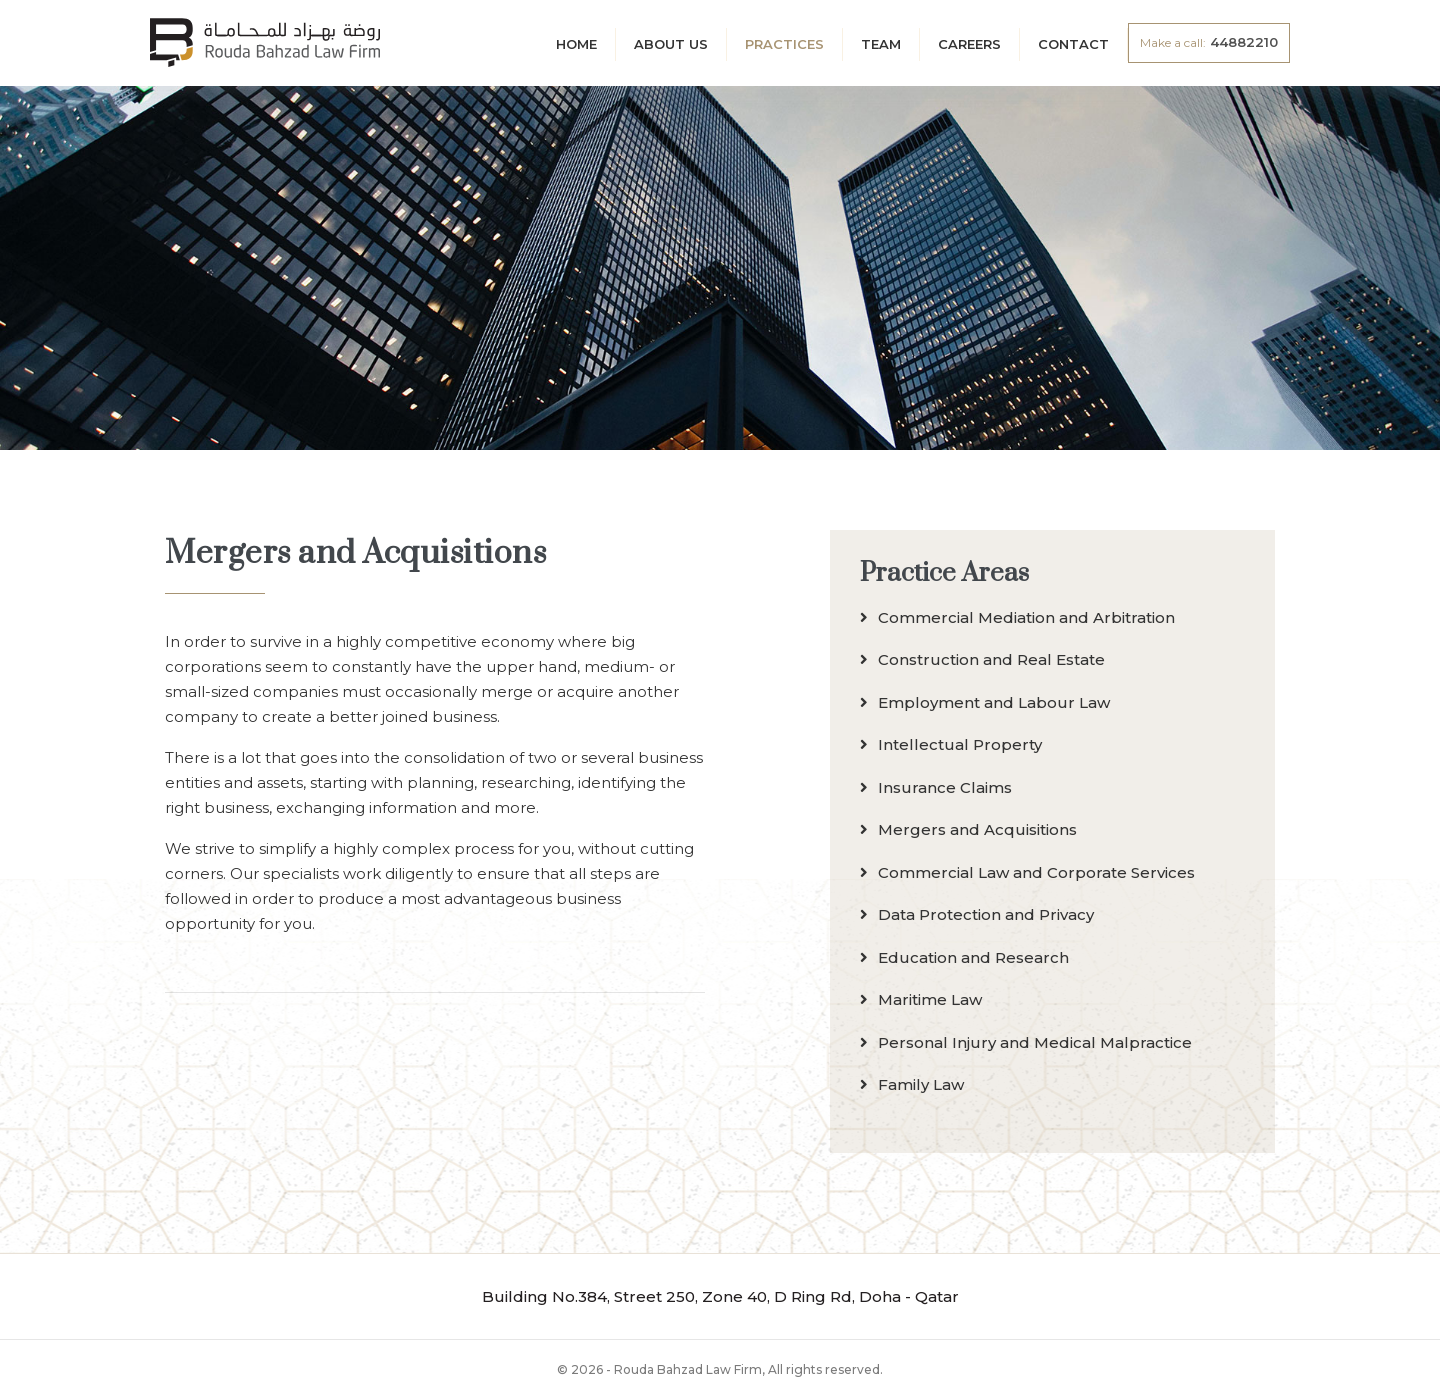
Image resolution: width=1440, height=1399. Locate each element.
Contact (1073, 44)
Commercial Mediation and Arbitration (1017, 617)
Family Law (912, 1084)
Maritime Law (921, 999)
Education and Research (964, 957)
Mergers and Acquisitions (968, 829)
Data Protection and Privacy (977, 914)
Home (576, 44)
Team (881, 44)
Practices (784, 44)
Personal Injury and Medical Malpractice (1026, 1042)
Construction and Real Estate (982, 659)
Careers (969, 44)
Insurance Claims (936, 787)
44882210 (1209, 42)
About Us (671, 44)
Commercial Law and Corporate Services (1027, 872)
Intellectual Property (951, 744)
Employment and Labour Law (985, 702)
